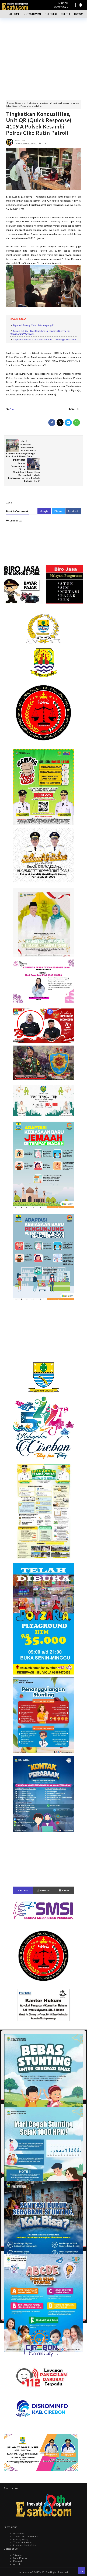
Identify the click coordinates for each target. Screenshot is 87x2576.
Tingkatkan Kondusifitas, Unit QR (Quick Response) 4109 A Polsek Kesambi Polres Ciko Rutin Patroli (38, 123)
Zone (12, 408)
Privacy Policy (20, 2520)
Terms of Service (22, 2523)
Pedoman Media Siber (25, 2526)
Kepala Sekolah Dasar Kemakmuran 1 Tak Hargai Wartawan (45, 339)
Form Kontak (20, 2539)
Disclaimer (18, 2514)
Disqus (58, 492)
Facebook (73, 492)
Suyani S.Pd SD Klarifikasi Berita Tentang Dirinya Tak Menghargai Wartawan (40, 332)
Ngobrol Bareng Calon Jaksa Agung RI (34, 325)
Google (44, 492)
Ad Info (17, 2545)
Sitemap (17, 2536)
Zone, (44, 143)
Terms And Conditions (25, 2517)
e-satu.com (25, 2553)
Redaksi (17, 2542)
